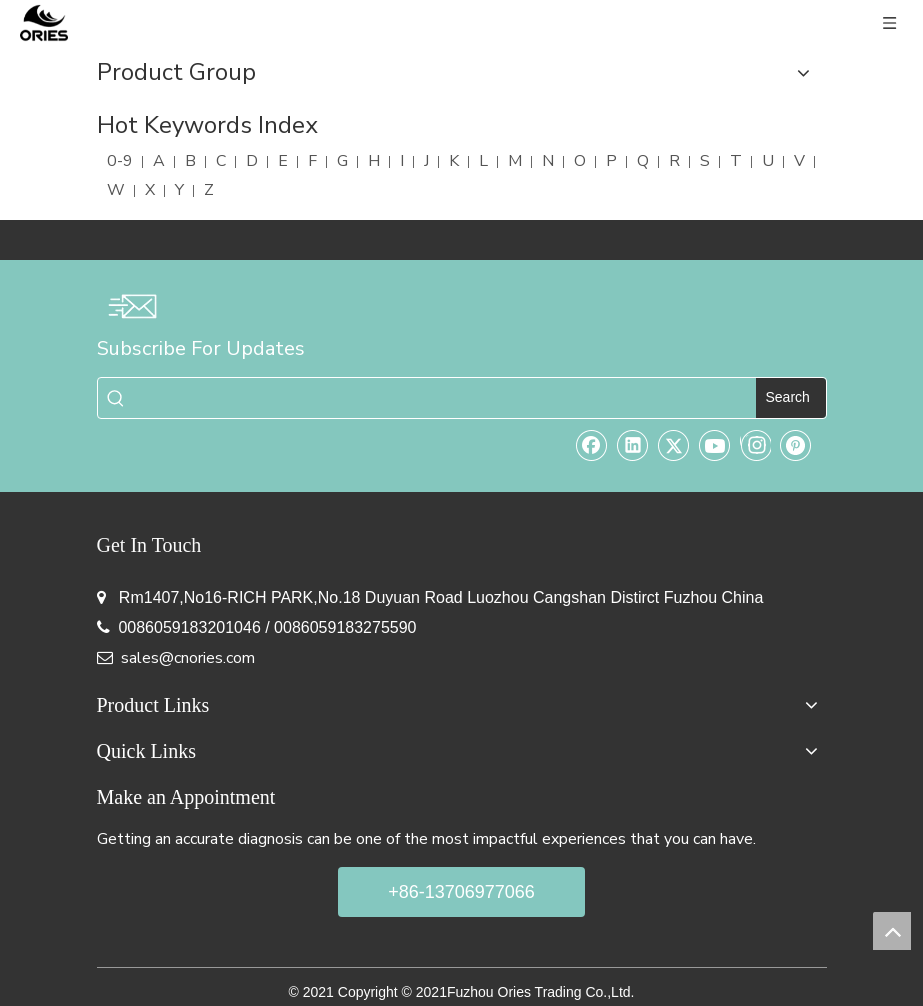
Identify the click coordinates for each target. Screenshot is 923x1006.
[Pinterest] (796, 445)
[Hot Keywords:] (791, 398)
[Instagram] (755, 445)
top (892, 931)
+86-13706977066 (461, 892)
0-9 (120, 161)
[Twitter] (674, 445)
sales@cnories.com (188, 658)
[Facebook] (592, 445)
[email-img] (132, 306)
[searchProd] (445, 398)
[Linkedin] (633, 445)
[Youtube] (715, 445)
